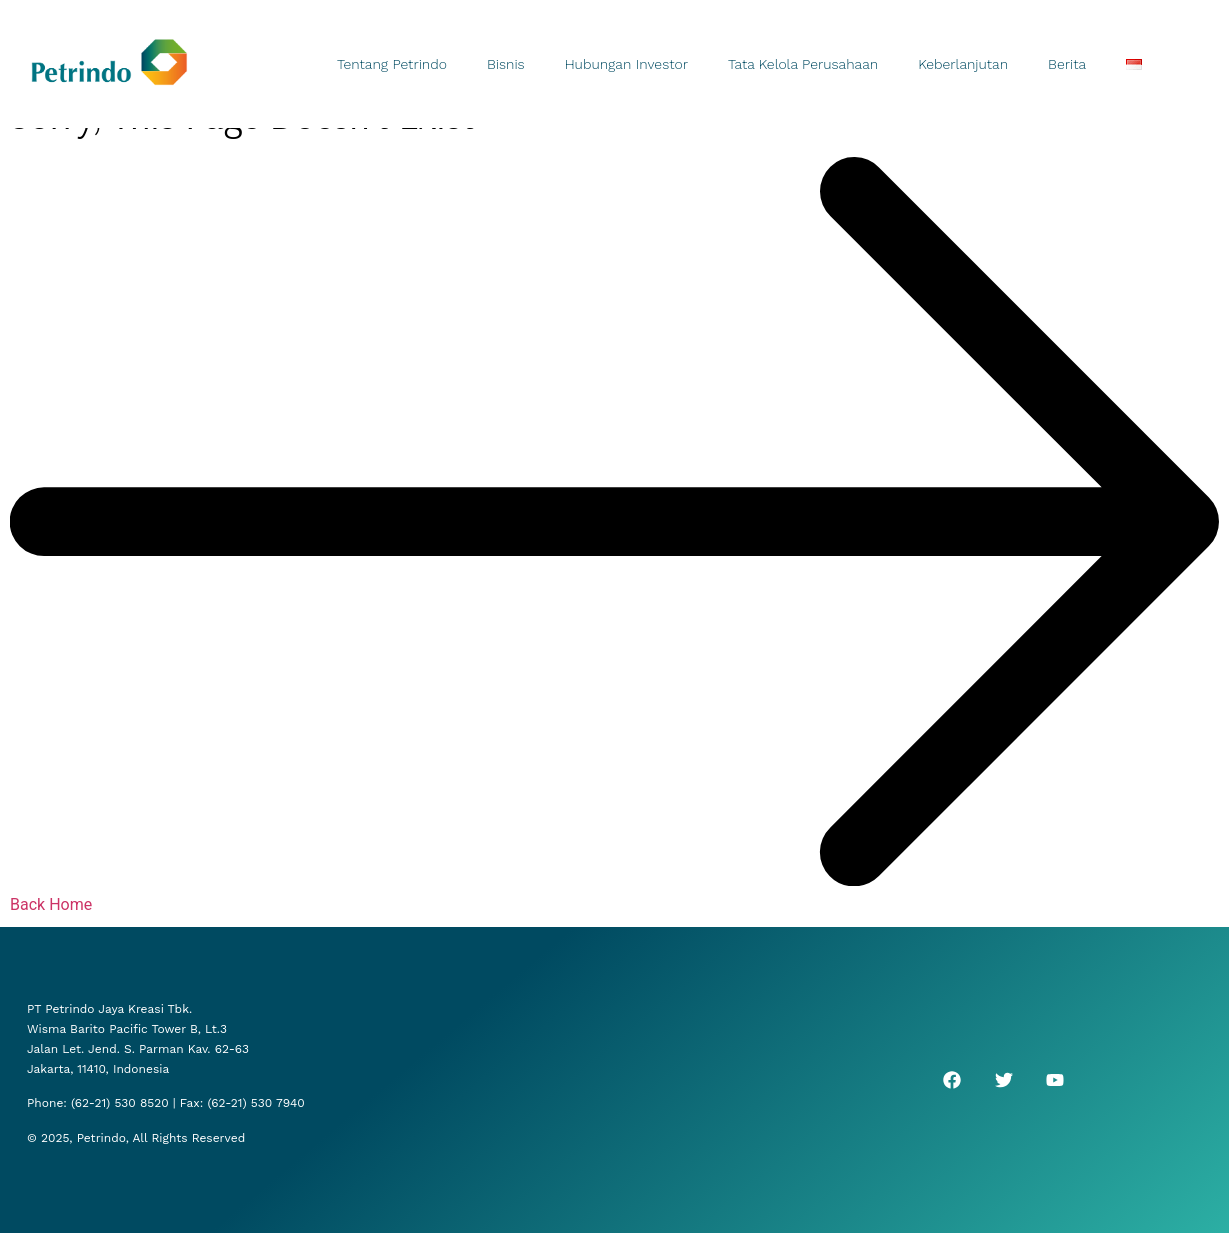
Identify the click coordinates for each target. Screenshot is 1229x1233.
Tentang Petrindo (392, 64)
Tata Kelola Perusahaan (803, 64)
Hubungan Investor (626, 64)
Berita (1067, 64)
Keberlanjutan (963, 64)
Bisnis (506, 64)
